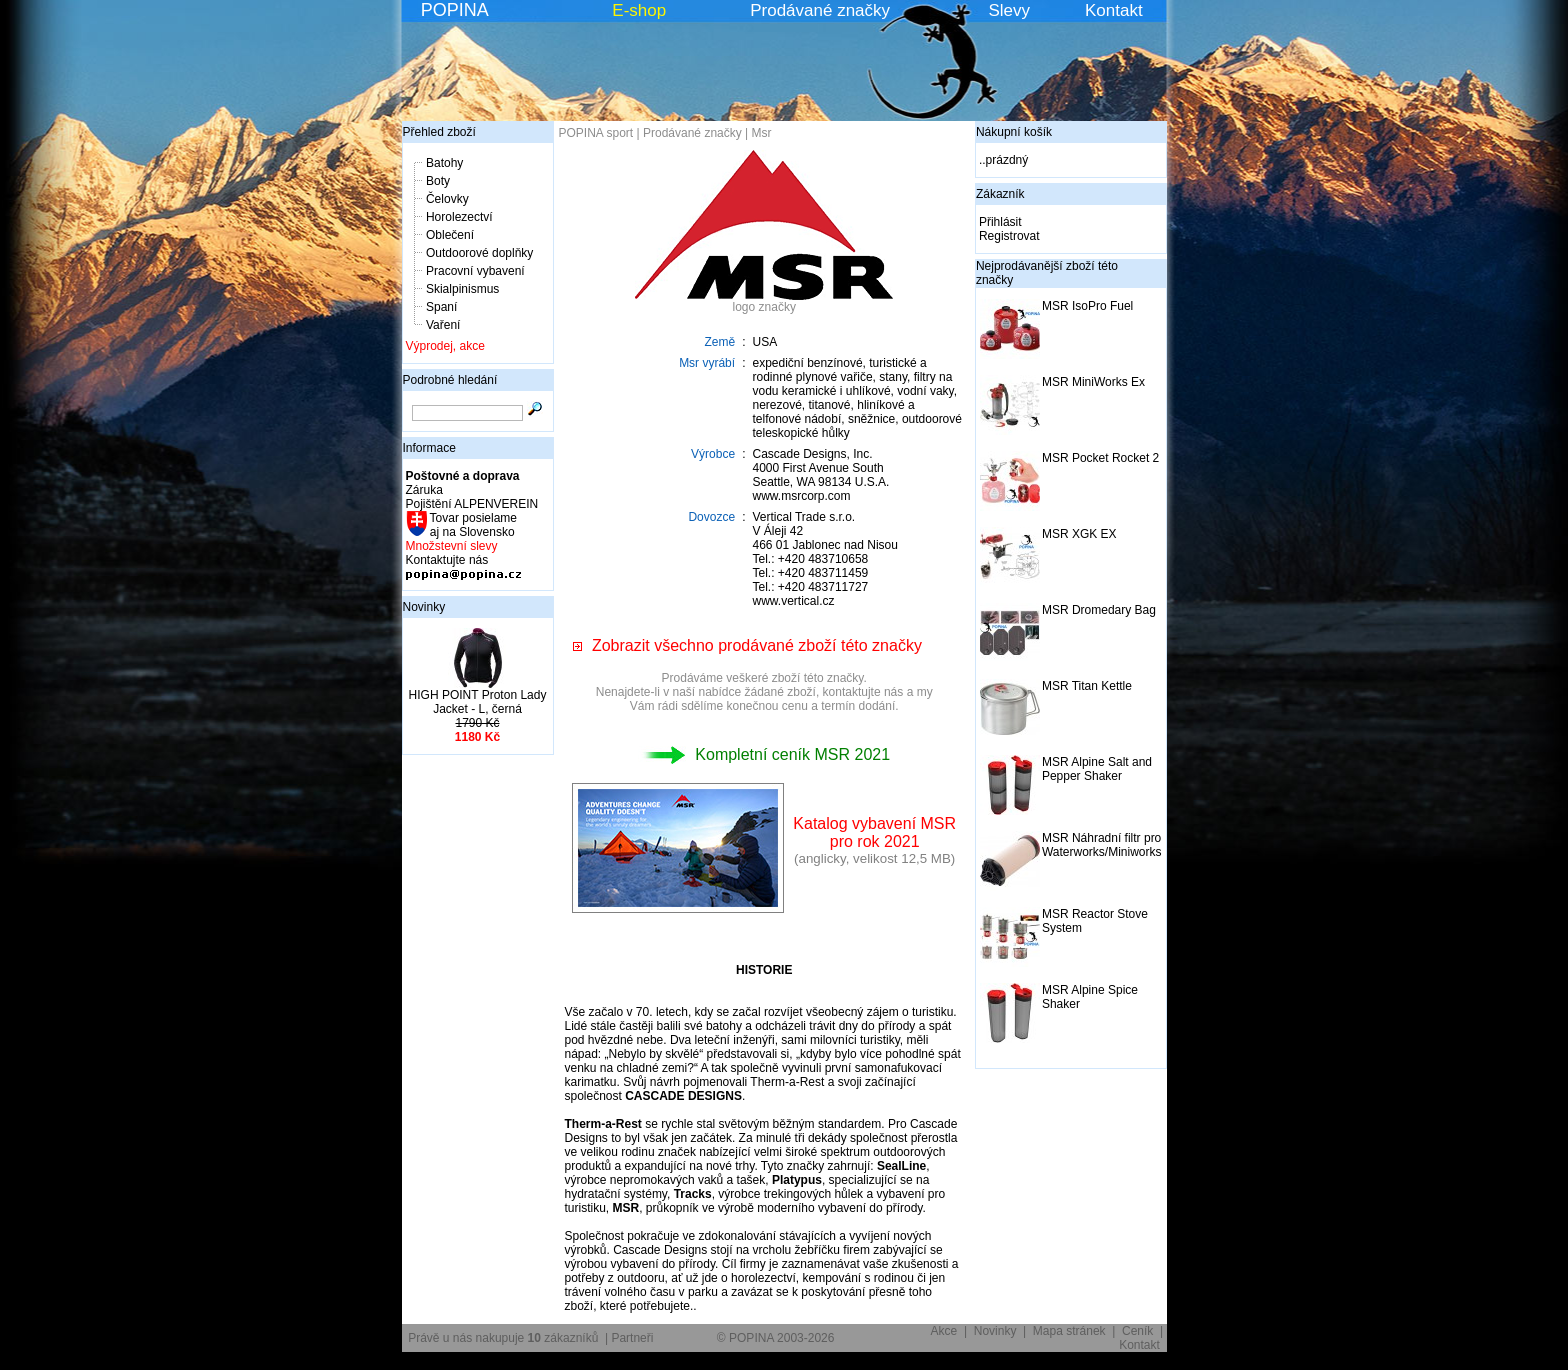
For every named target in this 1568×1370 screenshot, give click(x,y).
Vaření (443, 325)
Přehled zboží (439, 132)
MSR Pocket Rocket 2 (1100, 458)
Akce (944, 1331)
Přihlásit (1000, 222)
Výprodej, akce (445, 346)
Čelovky (447, 199)
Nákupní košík (1014, 132)
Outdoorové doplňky (479, 253)
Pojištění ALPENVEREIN (472, 504)
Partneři (632, 1338)
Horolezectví (459, 217)
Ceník (1137, 1331)
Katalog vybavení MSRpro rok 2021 (874, 832)
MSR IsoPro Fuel (1087, 306)
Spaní (441, 307)
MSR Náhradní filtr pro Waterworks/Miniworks (1102, 845)
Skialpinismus (462, 289)
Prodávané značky (820, 10)
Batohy (444, 163)
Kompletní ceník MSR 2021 (764, 754)
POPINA (455, 10)
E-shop (639, 10)
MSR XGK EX (1079, 534)
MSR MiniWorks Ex (1093, 382)
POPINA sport (596, 133)
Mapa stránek (1069, 1331)
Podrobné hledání (450, 380)
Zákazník (1000, 194)
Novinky (424, 607)
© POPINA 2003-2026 (776, 1338)
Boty (438, 181)
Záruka (424, 490)
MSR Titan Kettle (1087, 686)
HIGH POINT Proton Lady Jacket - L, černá (478, 702)
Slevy (1009, 10)
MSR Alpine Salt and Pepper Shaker (1097, 769)
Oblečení (450, 235)
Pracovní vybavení (475, 271)
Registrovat (1009, 236)
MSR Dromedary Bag (1099, 610)
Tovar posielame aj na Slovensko (472, 525)
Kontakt (1114, 10)
